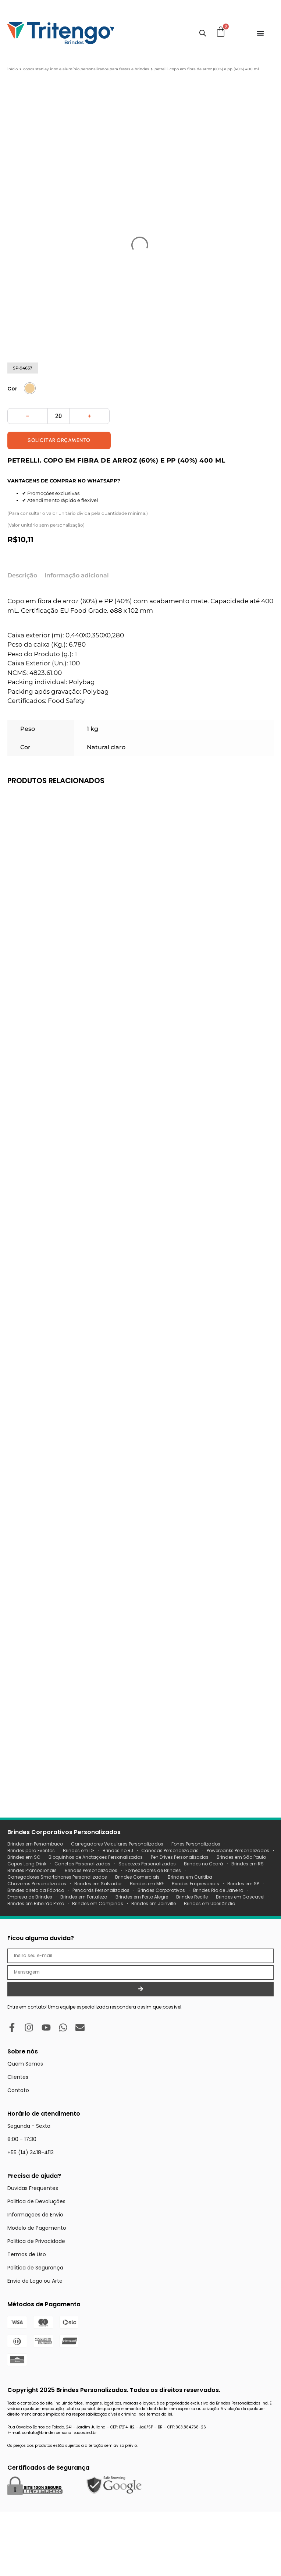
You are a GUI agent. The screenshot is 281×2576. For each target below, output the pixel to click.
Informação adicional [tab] (77, 632)
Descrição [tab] (22, 632)
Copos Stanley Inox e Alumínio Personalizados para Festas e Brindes (86, 69)
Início (12, 69)
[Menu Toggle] (260, 33)
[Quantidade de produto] (58, 473)
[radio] (29, 445)
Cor (12, 445)
